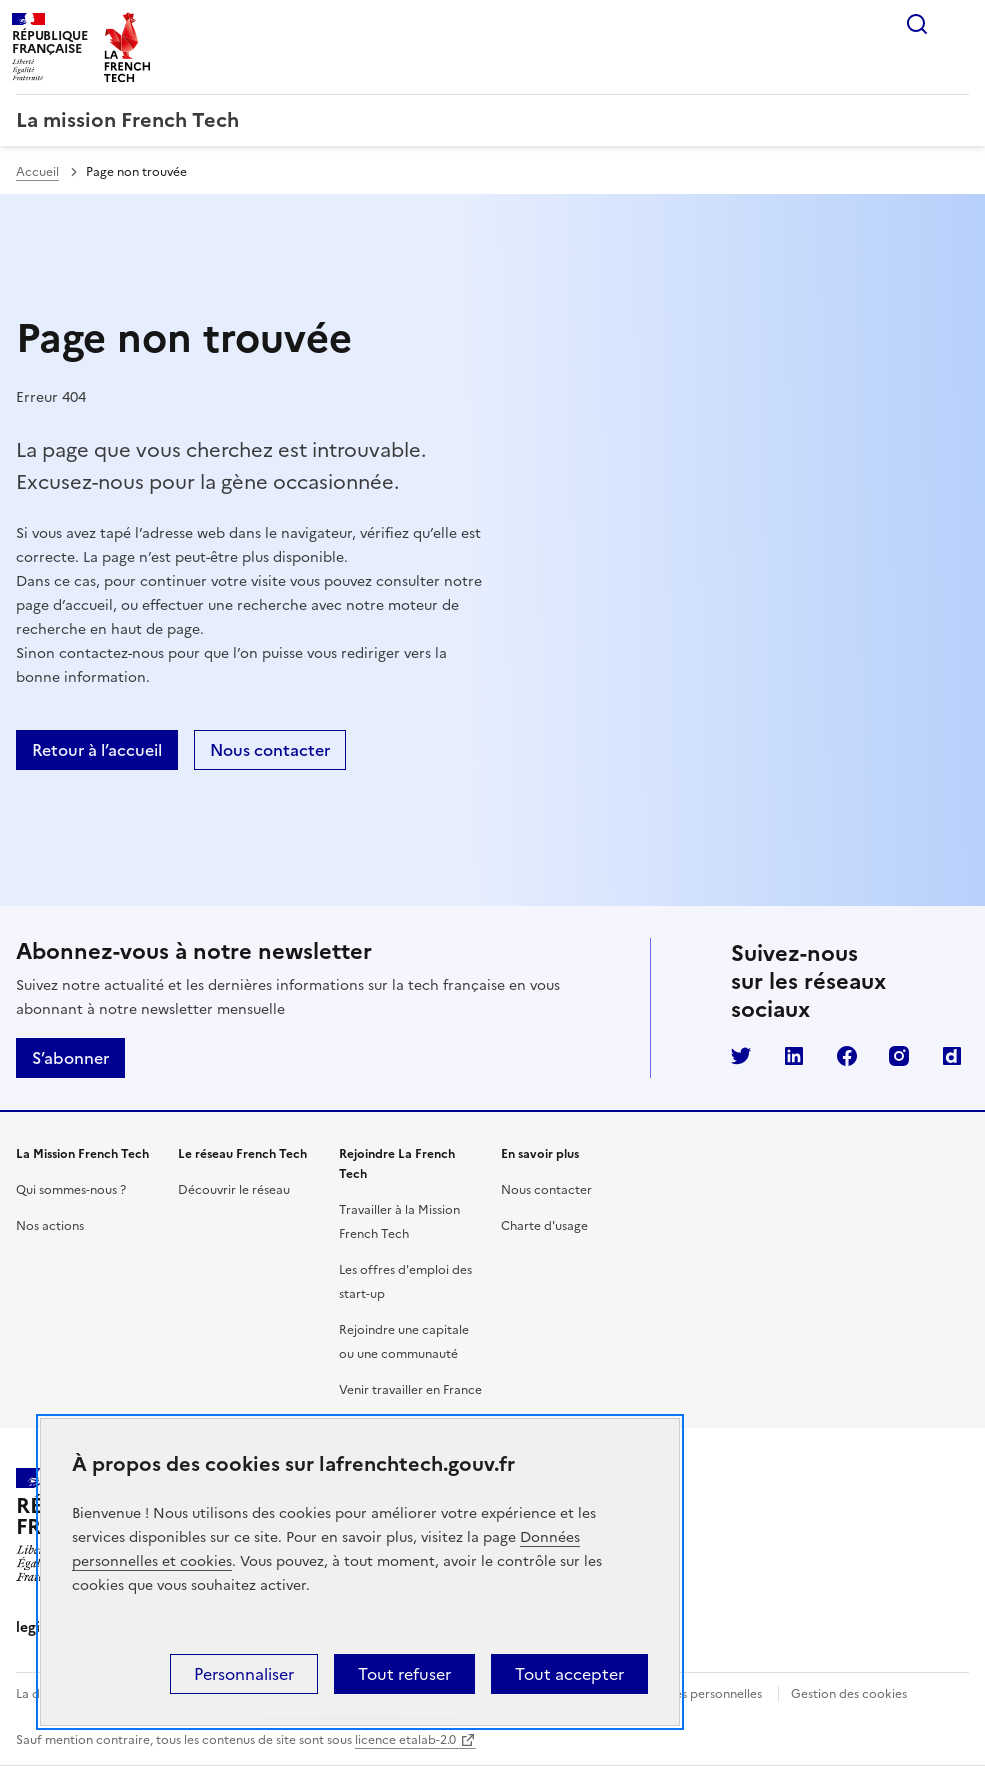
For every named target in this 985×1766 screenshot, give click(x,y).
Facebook (847, 1056)
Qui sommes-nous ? (71, 1190)
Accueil (37, 172)
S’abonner (70, 1058)
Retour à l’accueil (97, 750)
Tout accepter (569, 1674)
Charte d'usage (544, 1226)
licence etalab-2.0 (405, 1740)
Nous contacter (270, 750)
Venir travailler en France (410, 1390)
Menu (957, 24)
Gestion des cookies (849, 1694)
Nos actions (50, 1226)
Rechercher (917, 24)
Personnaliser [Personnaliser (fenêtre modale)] (244, 1674)
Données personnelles (699, 1694)
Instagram (899, 1056)
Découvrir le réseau (234, 1190)
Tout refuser (404, 1674)
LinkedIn (794, 1056)
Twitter (741, 1056)
